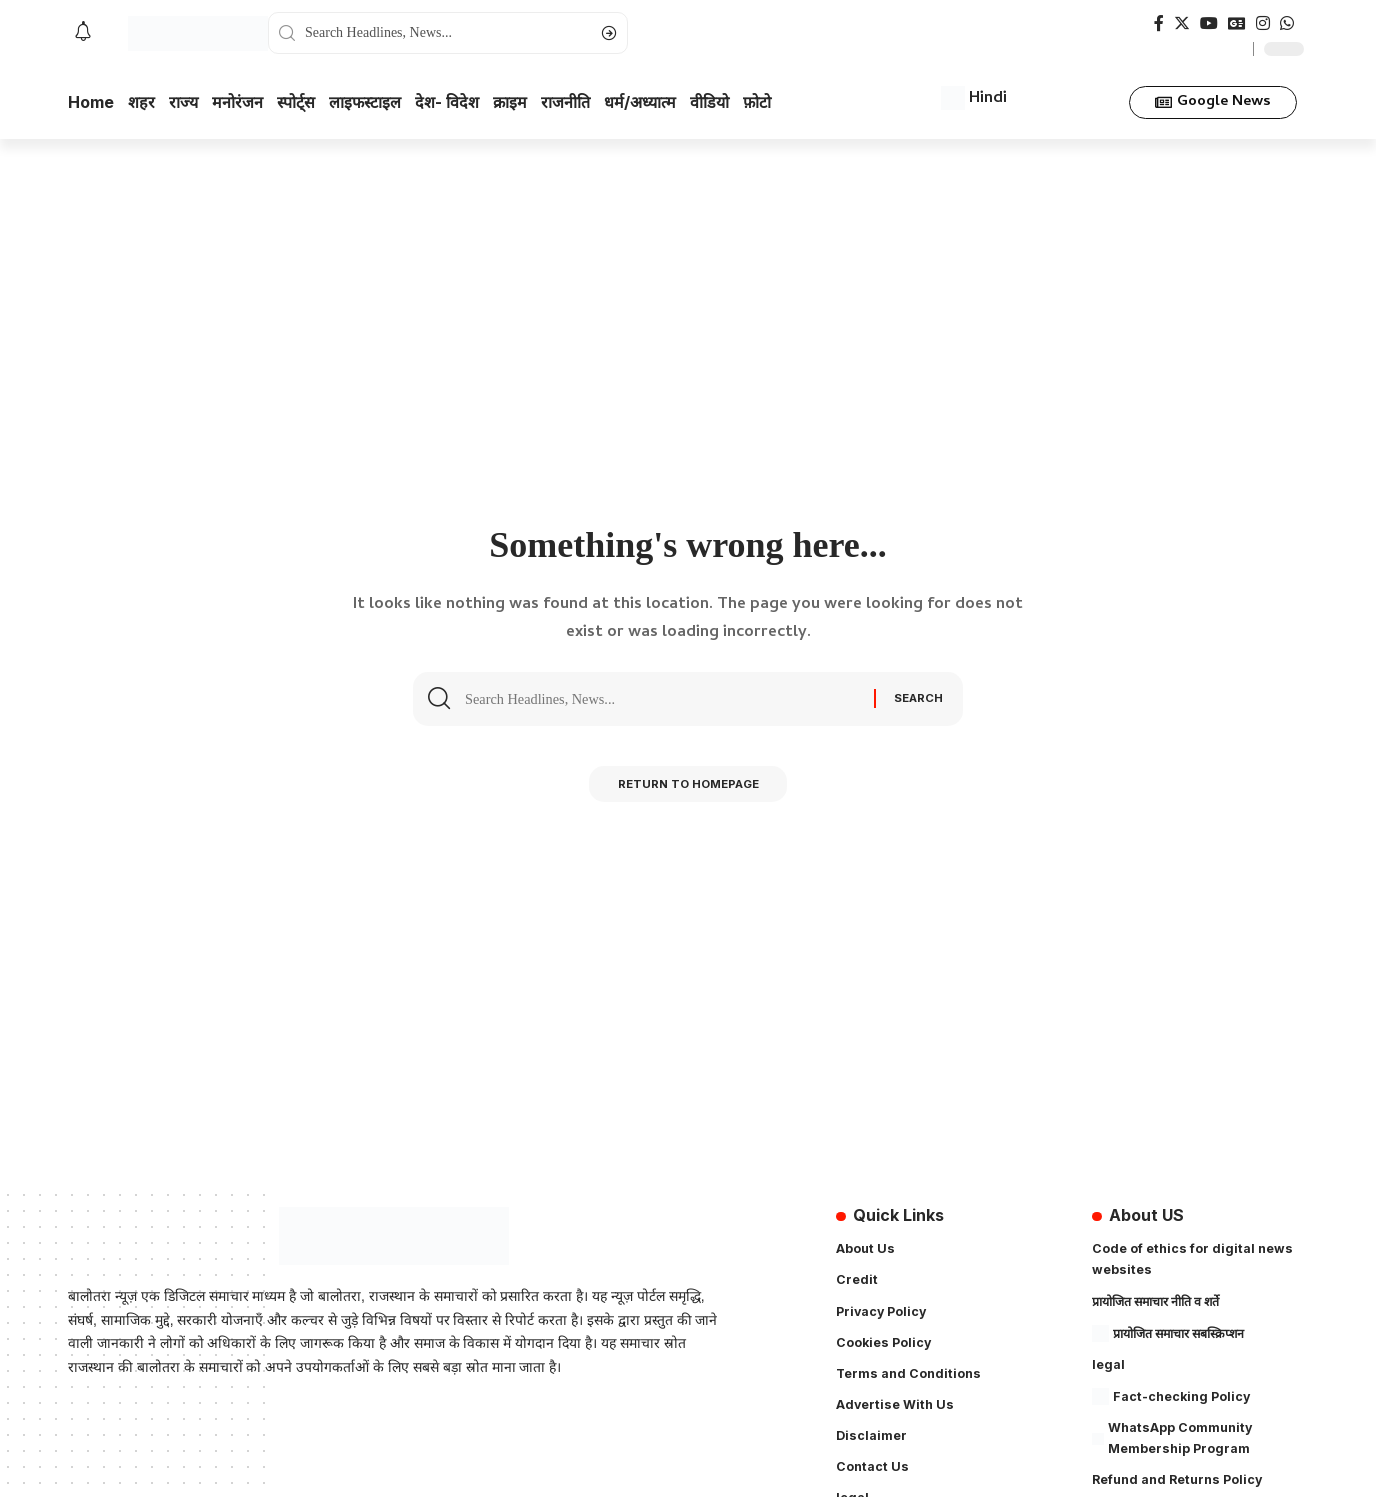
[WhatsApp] (1287, 23)
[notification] (83, 33)
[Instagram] (1263, 23)
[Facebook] (1159, 23)
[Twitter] (1182, 23)
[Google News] (1237, 23)
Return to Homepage (688, 788)
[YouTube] (1209, 23)
